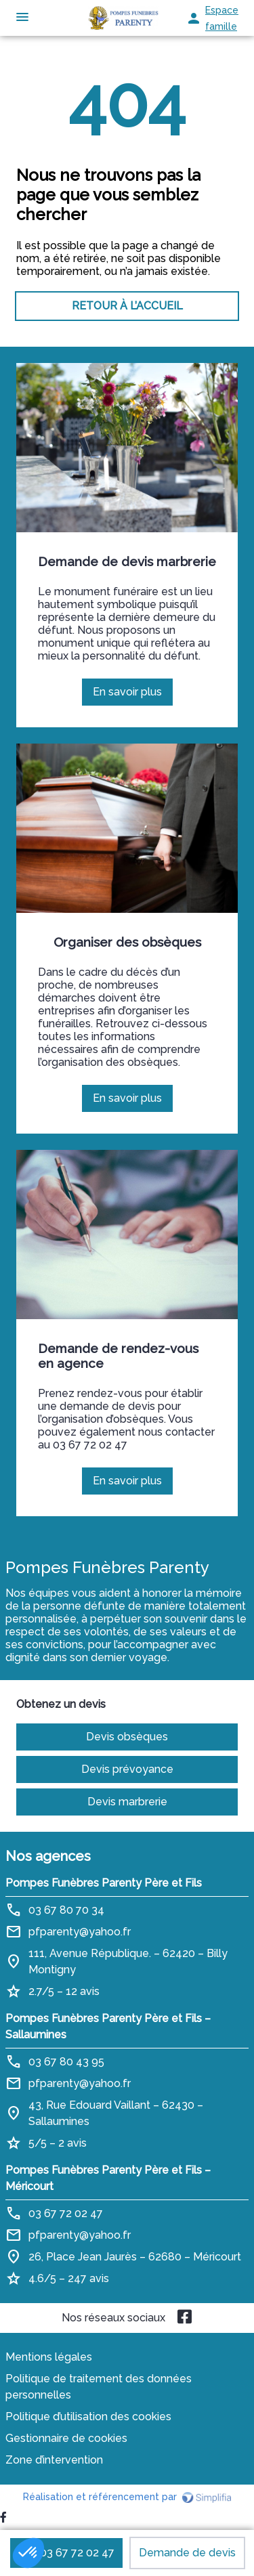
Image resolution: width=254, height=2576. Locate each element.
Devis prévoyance (127, 1769)
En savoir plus (133, 695)
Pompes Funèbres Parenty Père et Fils (103, 1882)
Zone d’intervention (54, 2459)
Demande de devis (187, 2552)
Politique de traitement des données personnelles (98, 2386)
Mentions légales (48, 2356)
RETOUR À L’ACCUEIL (127, 305)
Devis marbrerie (127, 1801)
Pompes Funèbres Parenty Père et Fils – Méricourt (108, 2178)
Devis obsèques (127, 1736)
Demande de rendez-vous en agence (118, 1356)
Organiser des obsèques (127, 942)
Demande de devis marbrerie (127, 561)
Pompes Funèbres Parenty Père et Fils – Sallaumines (108, 2026)
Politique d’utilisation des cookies (88, 2416)
